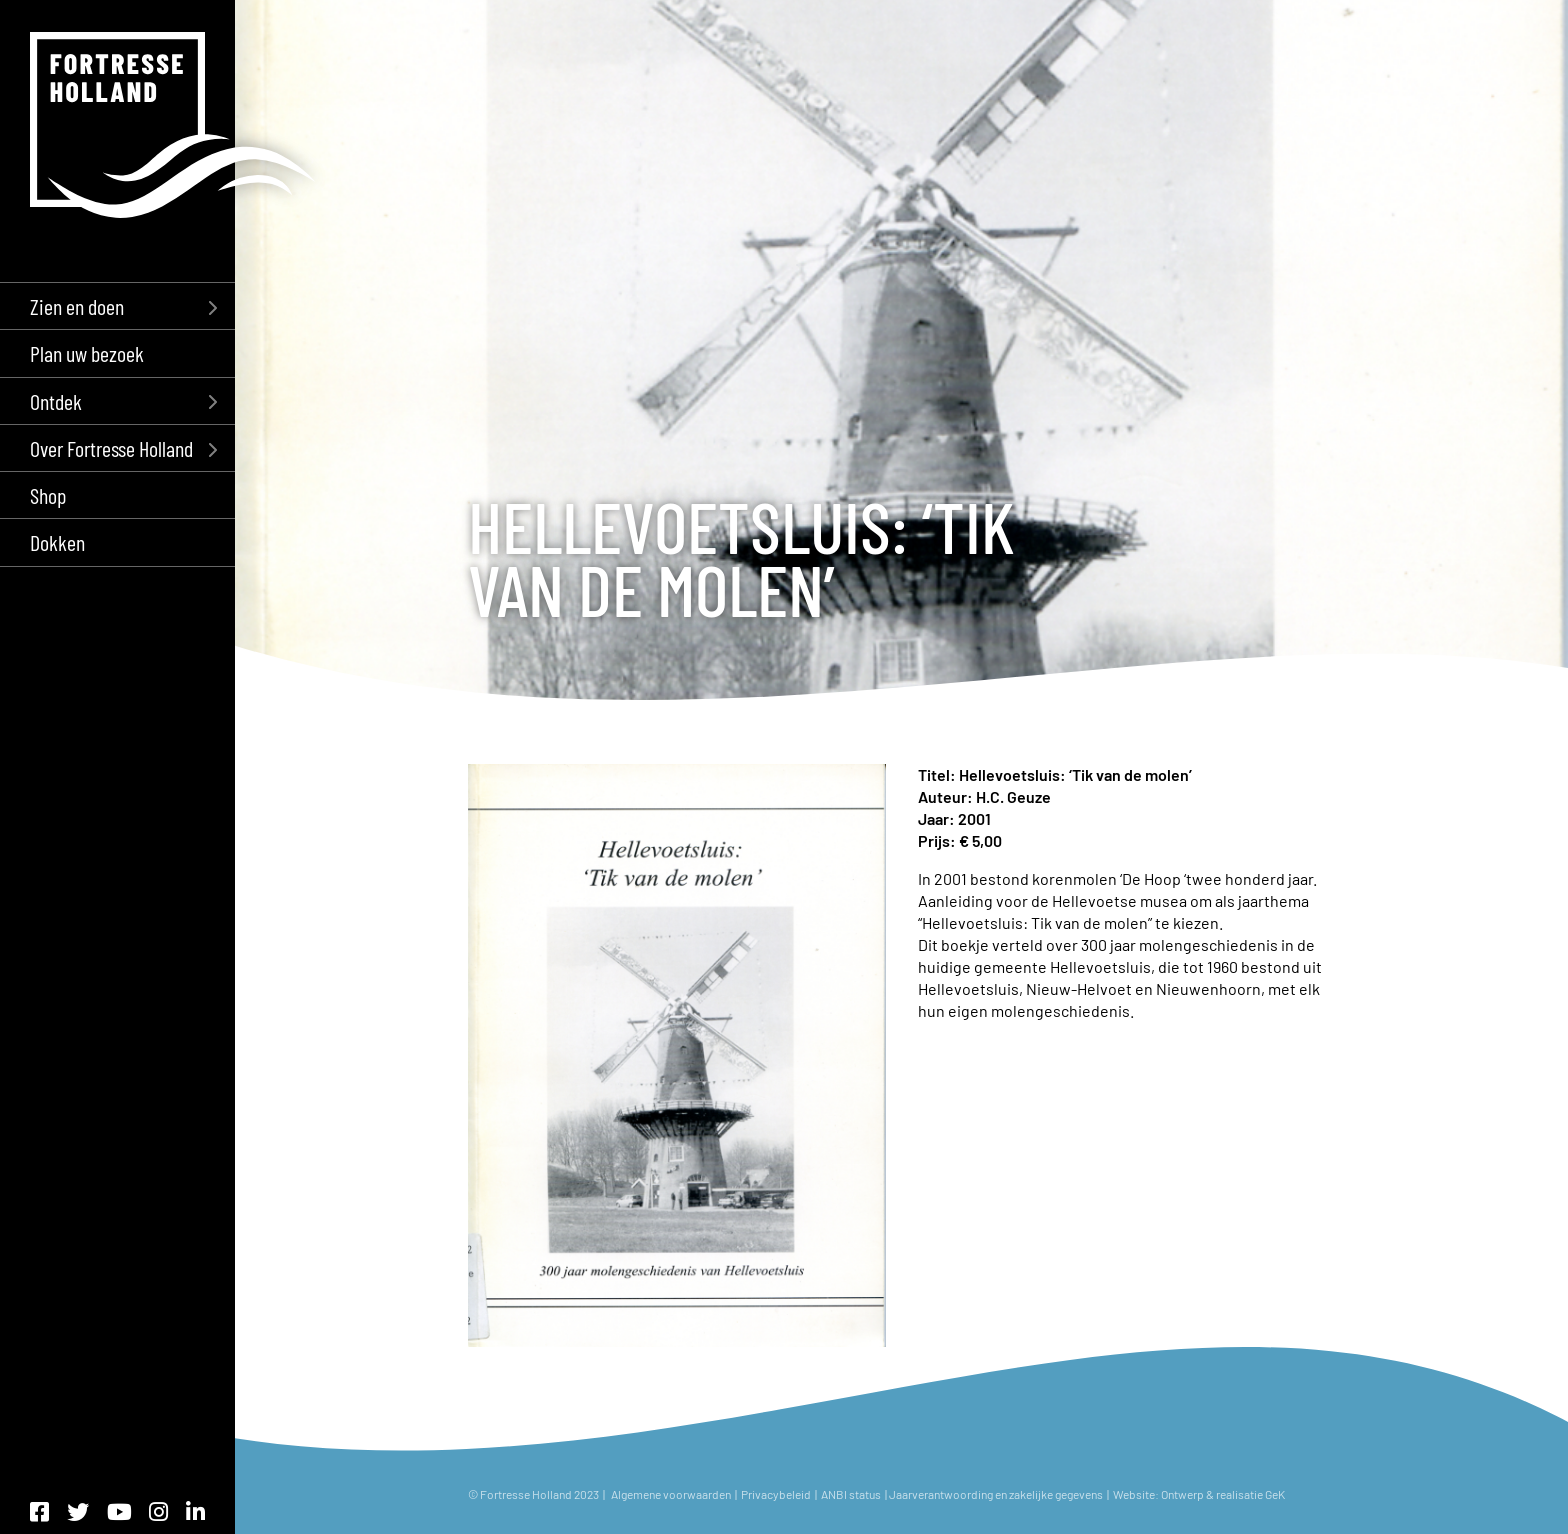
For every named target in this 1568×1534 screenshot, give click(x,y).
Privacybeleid (776, 1494)
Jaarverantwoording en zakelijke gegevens (996, 1494)
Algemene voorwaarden (671, 1494)
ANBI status (852, 1494)
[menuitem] (117, 305)
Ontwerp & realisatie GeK (1225, 1494)
